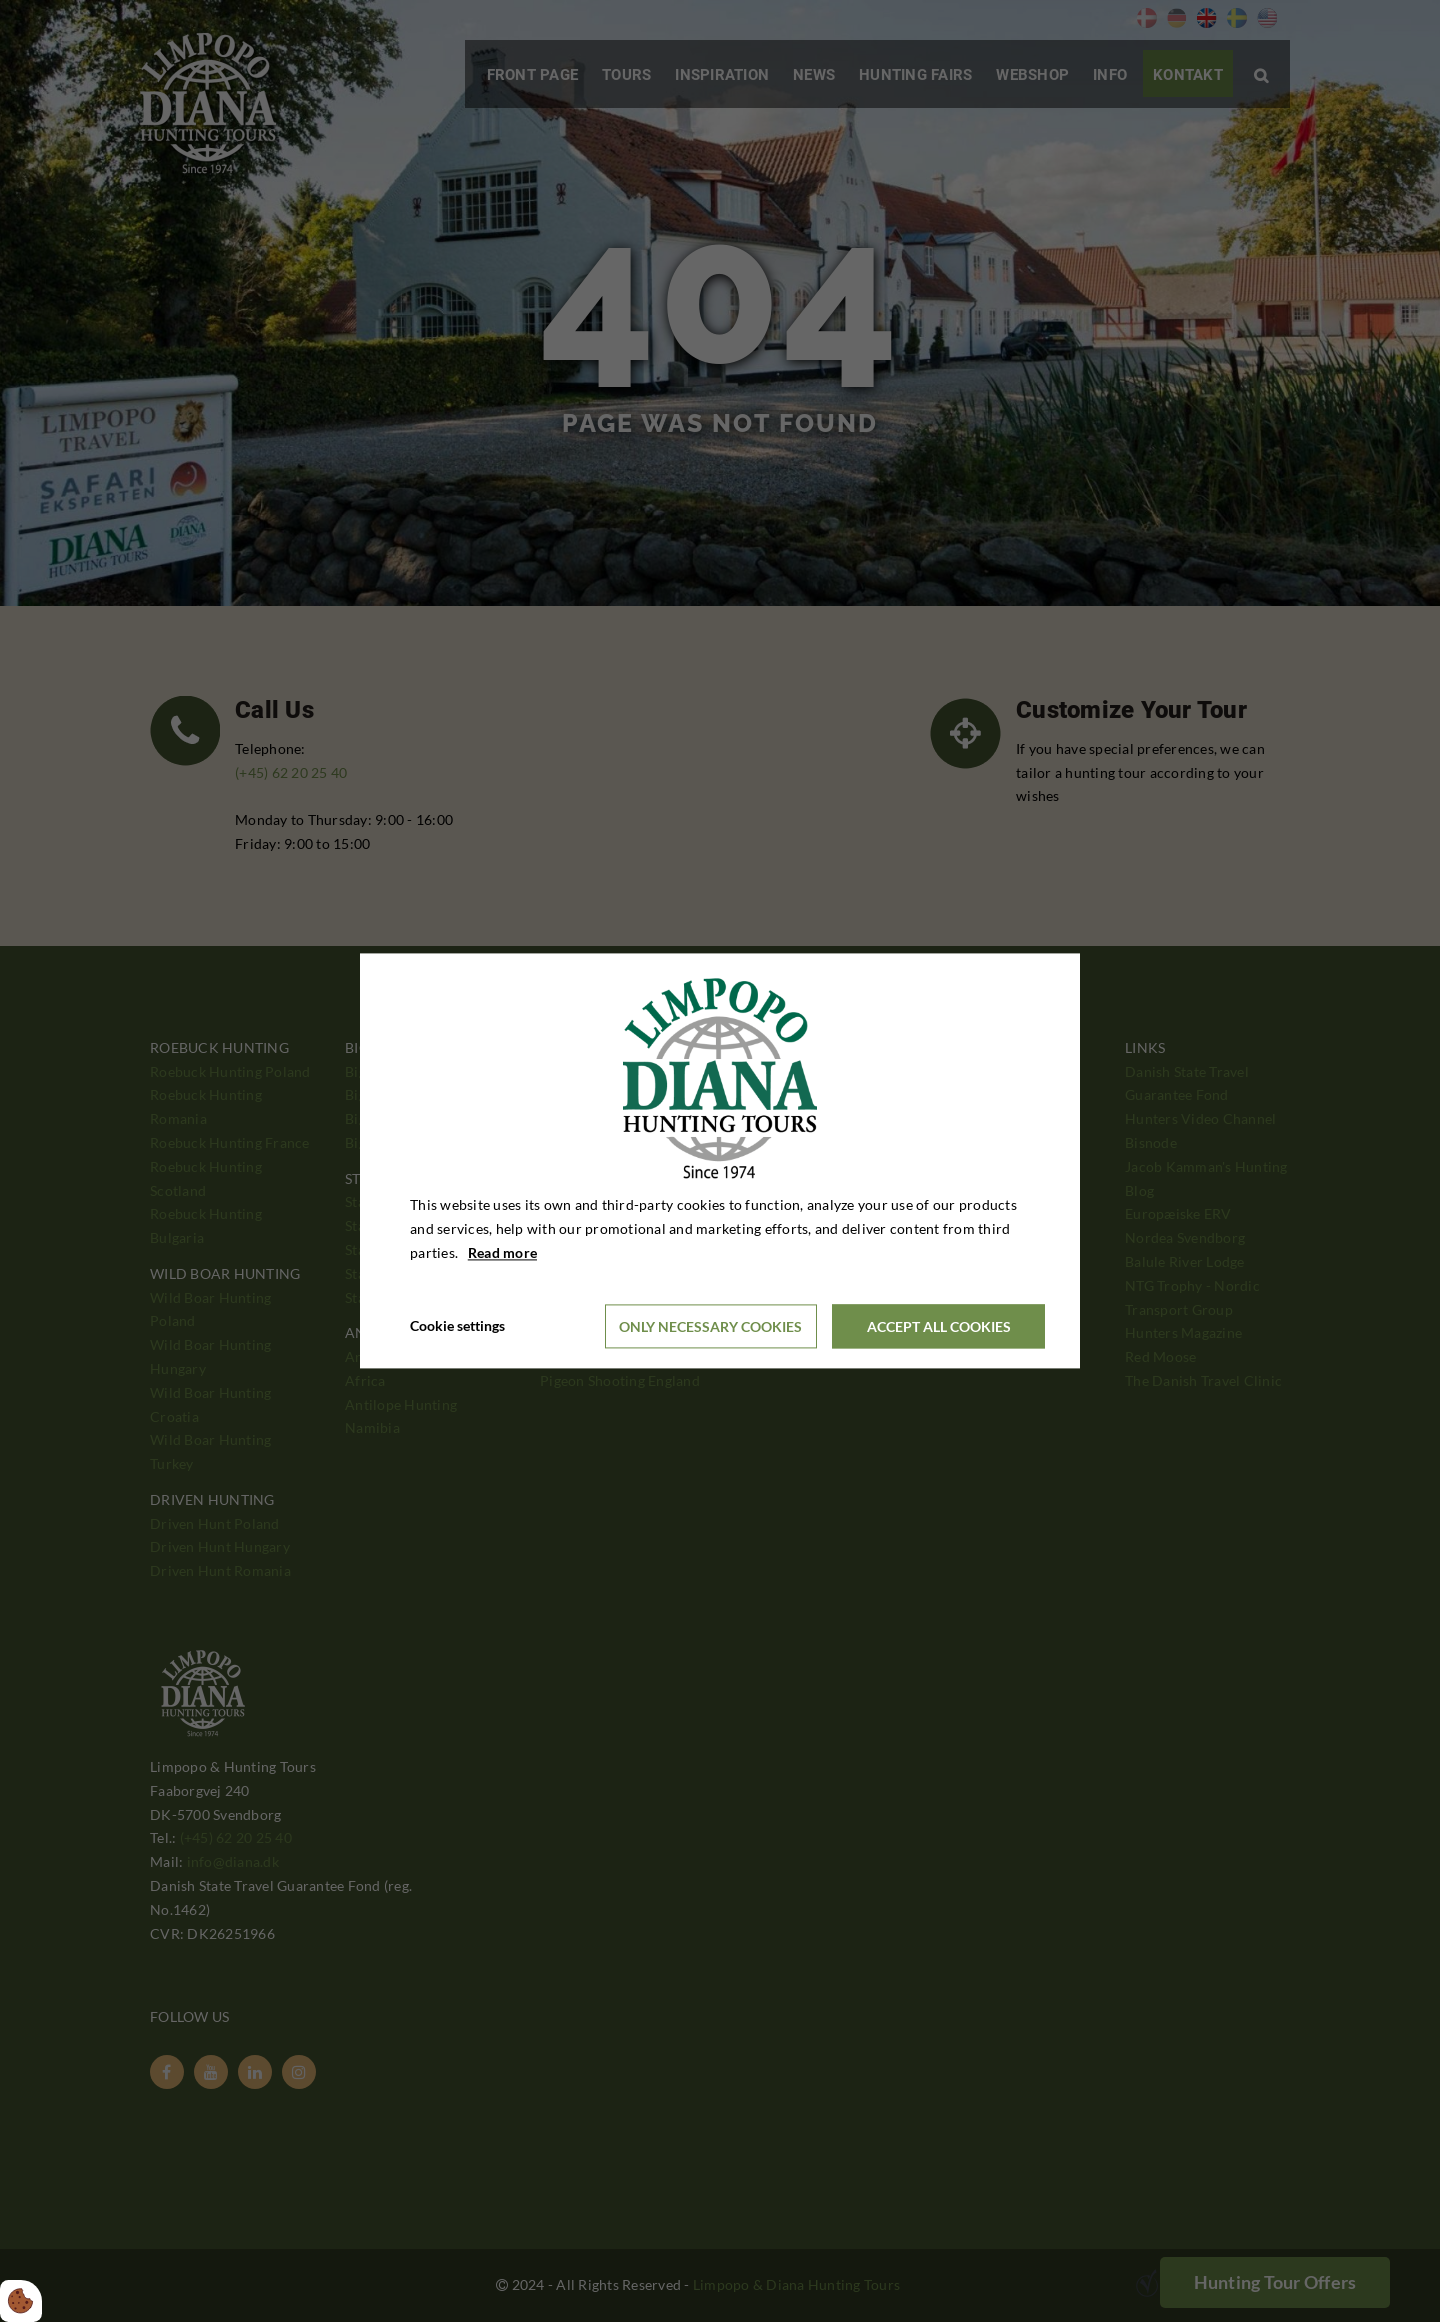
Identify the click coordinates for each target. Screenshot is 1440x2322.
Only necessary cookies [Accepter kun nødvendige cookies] (710, 1326)
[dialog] (720, 1160)
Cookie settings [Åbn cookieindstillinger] (457, 1326)
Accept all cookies (939, 1326)
